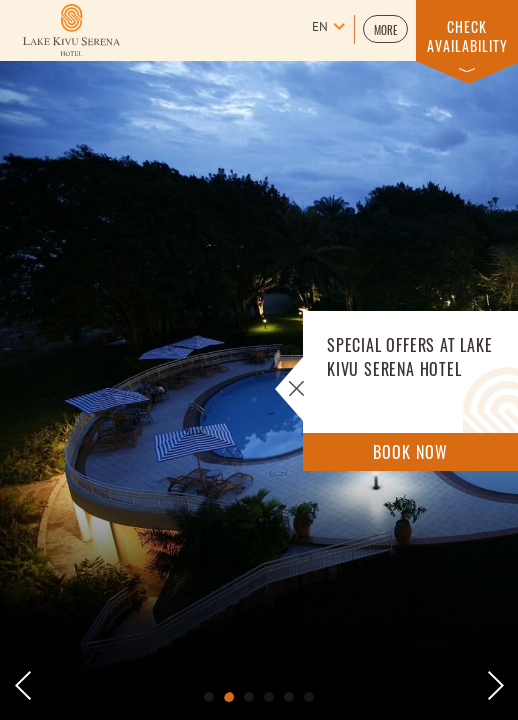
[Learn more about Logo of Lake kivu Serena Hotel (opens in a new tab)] (71, 30)
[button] (385, 29)
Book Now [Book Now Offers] (410, 452)
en (320, 28)
